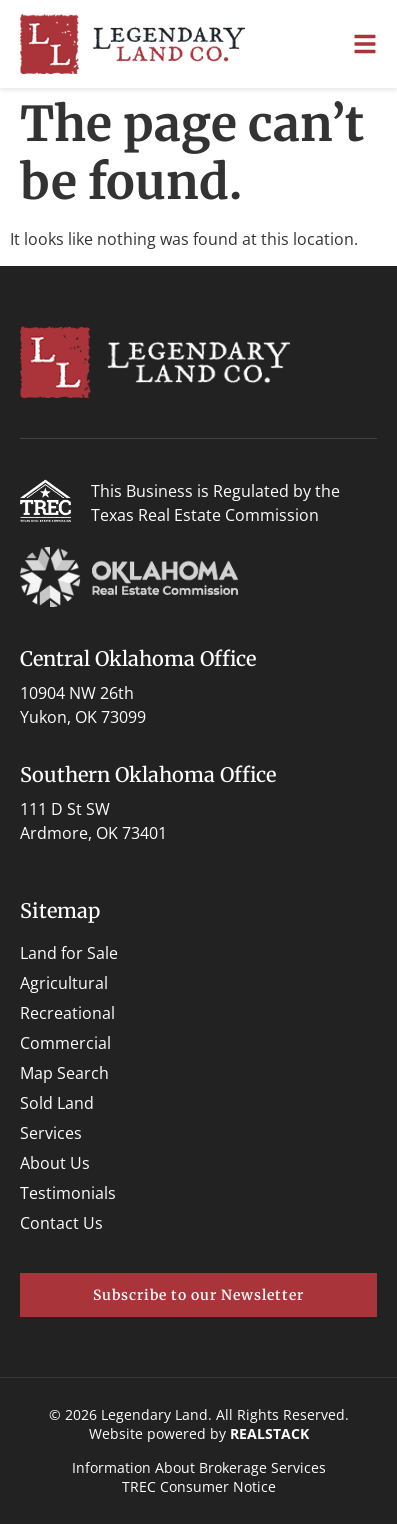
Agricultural (64, 983)
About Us (55, 1163)
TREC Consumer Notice (199, 1486)
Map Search (64, 1073)
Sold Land (57, 1103)
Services (51, 1133)
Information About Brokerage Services (199, 1467)
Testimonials (68, 1193)
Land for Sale (69, 953)
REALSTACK (269, 1433)
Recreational (67, 1013)
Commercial (65, 1043)
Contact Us (61, 1223)
